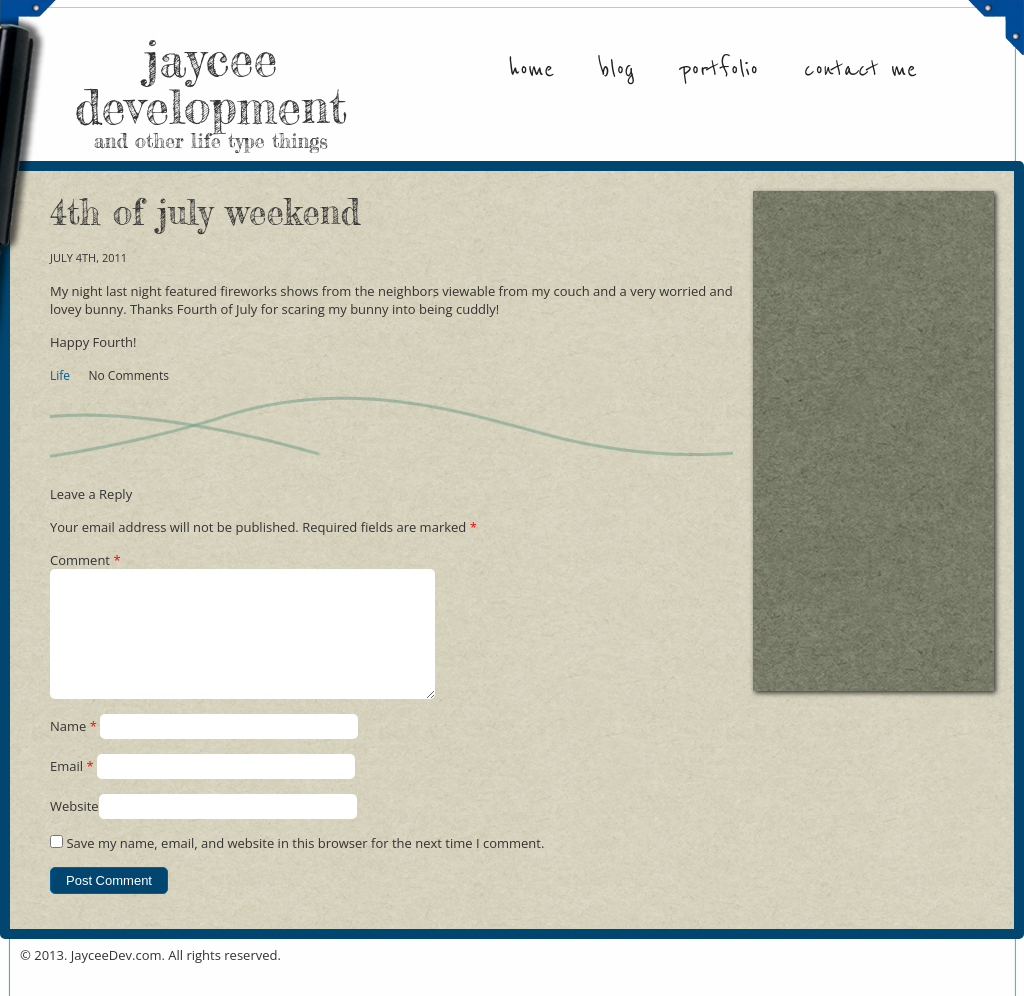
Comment (85, 560)
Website (74, 830)
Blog (617, 69)
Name (73, 750)
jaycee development (211, 90)
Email (72, 790)
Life (60, 375)
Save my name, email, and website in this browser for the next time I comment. (305, 867)
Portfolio (719, 69)
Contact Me (860, 69)
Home (531, 69)
